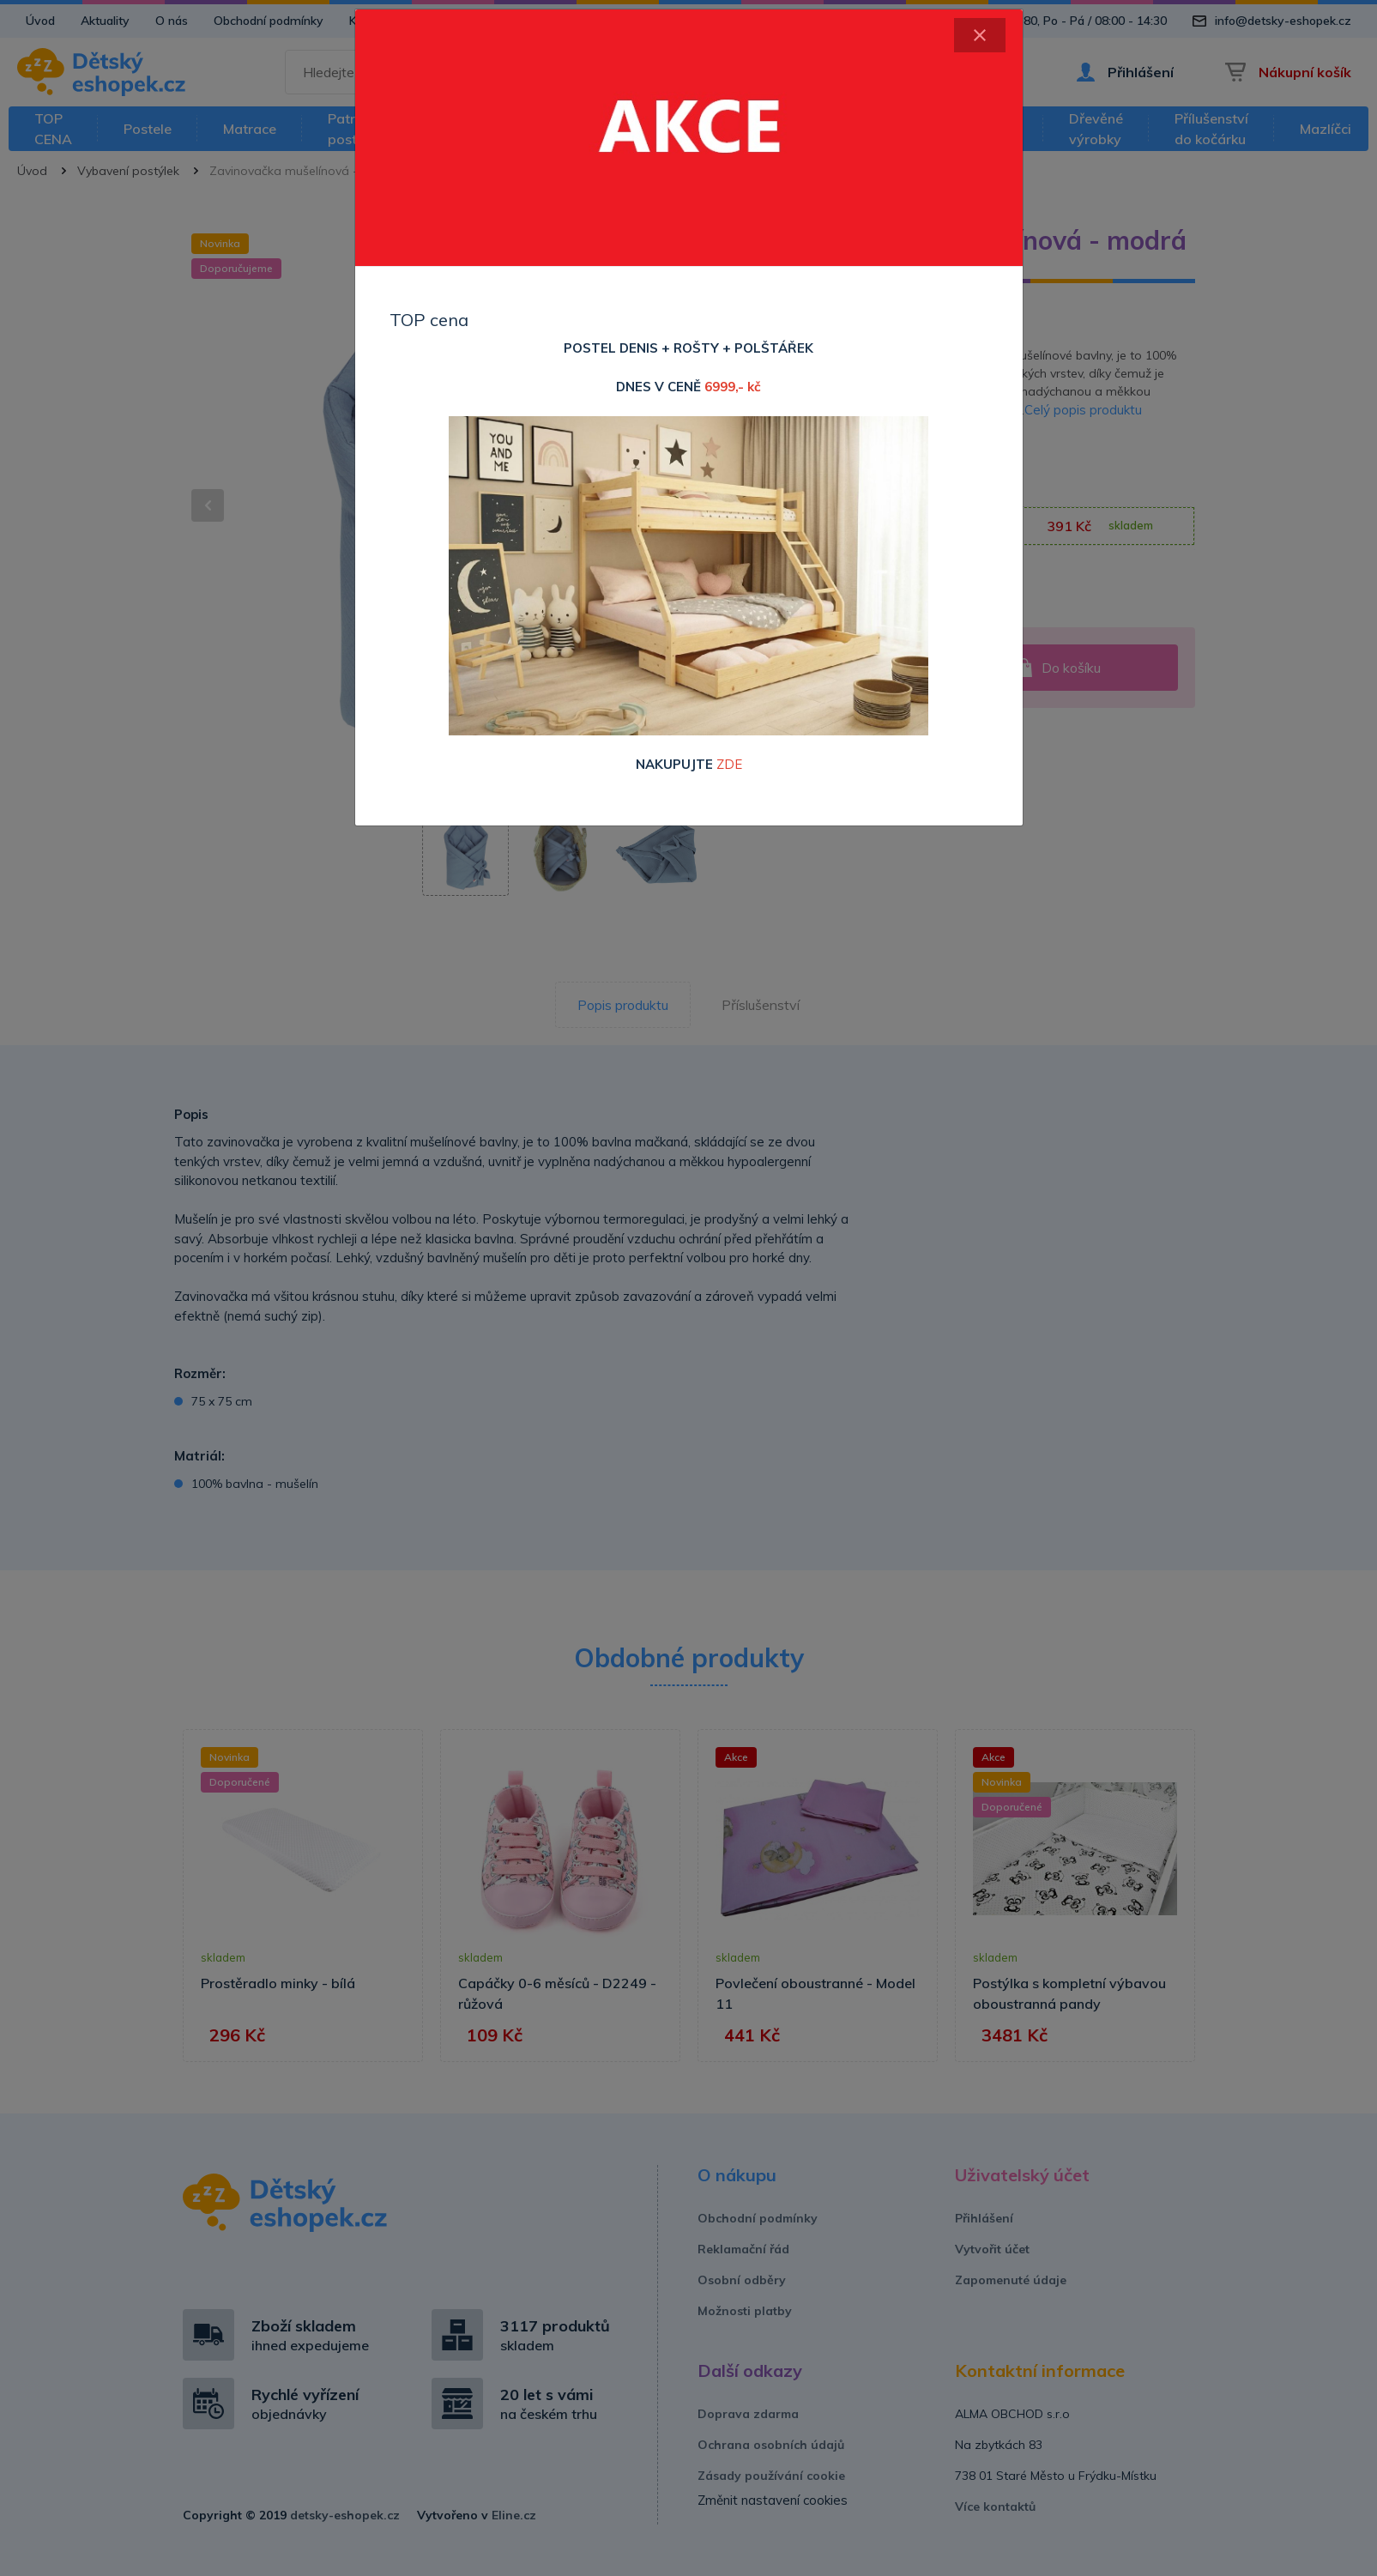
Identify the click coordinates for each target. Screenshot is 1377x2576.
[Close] (980, 35)
